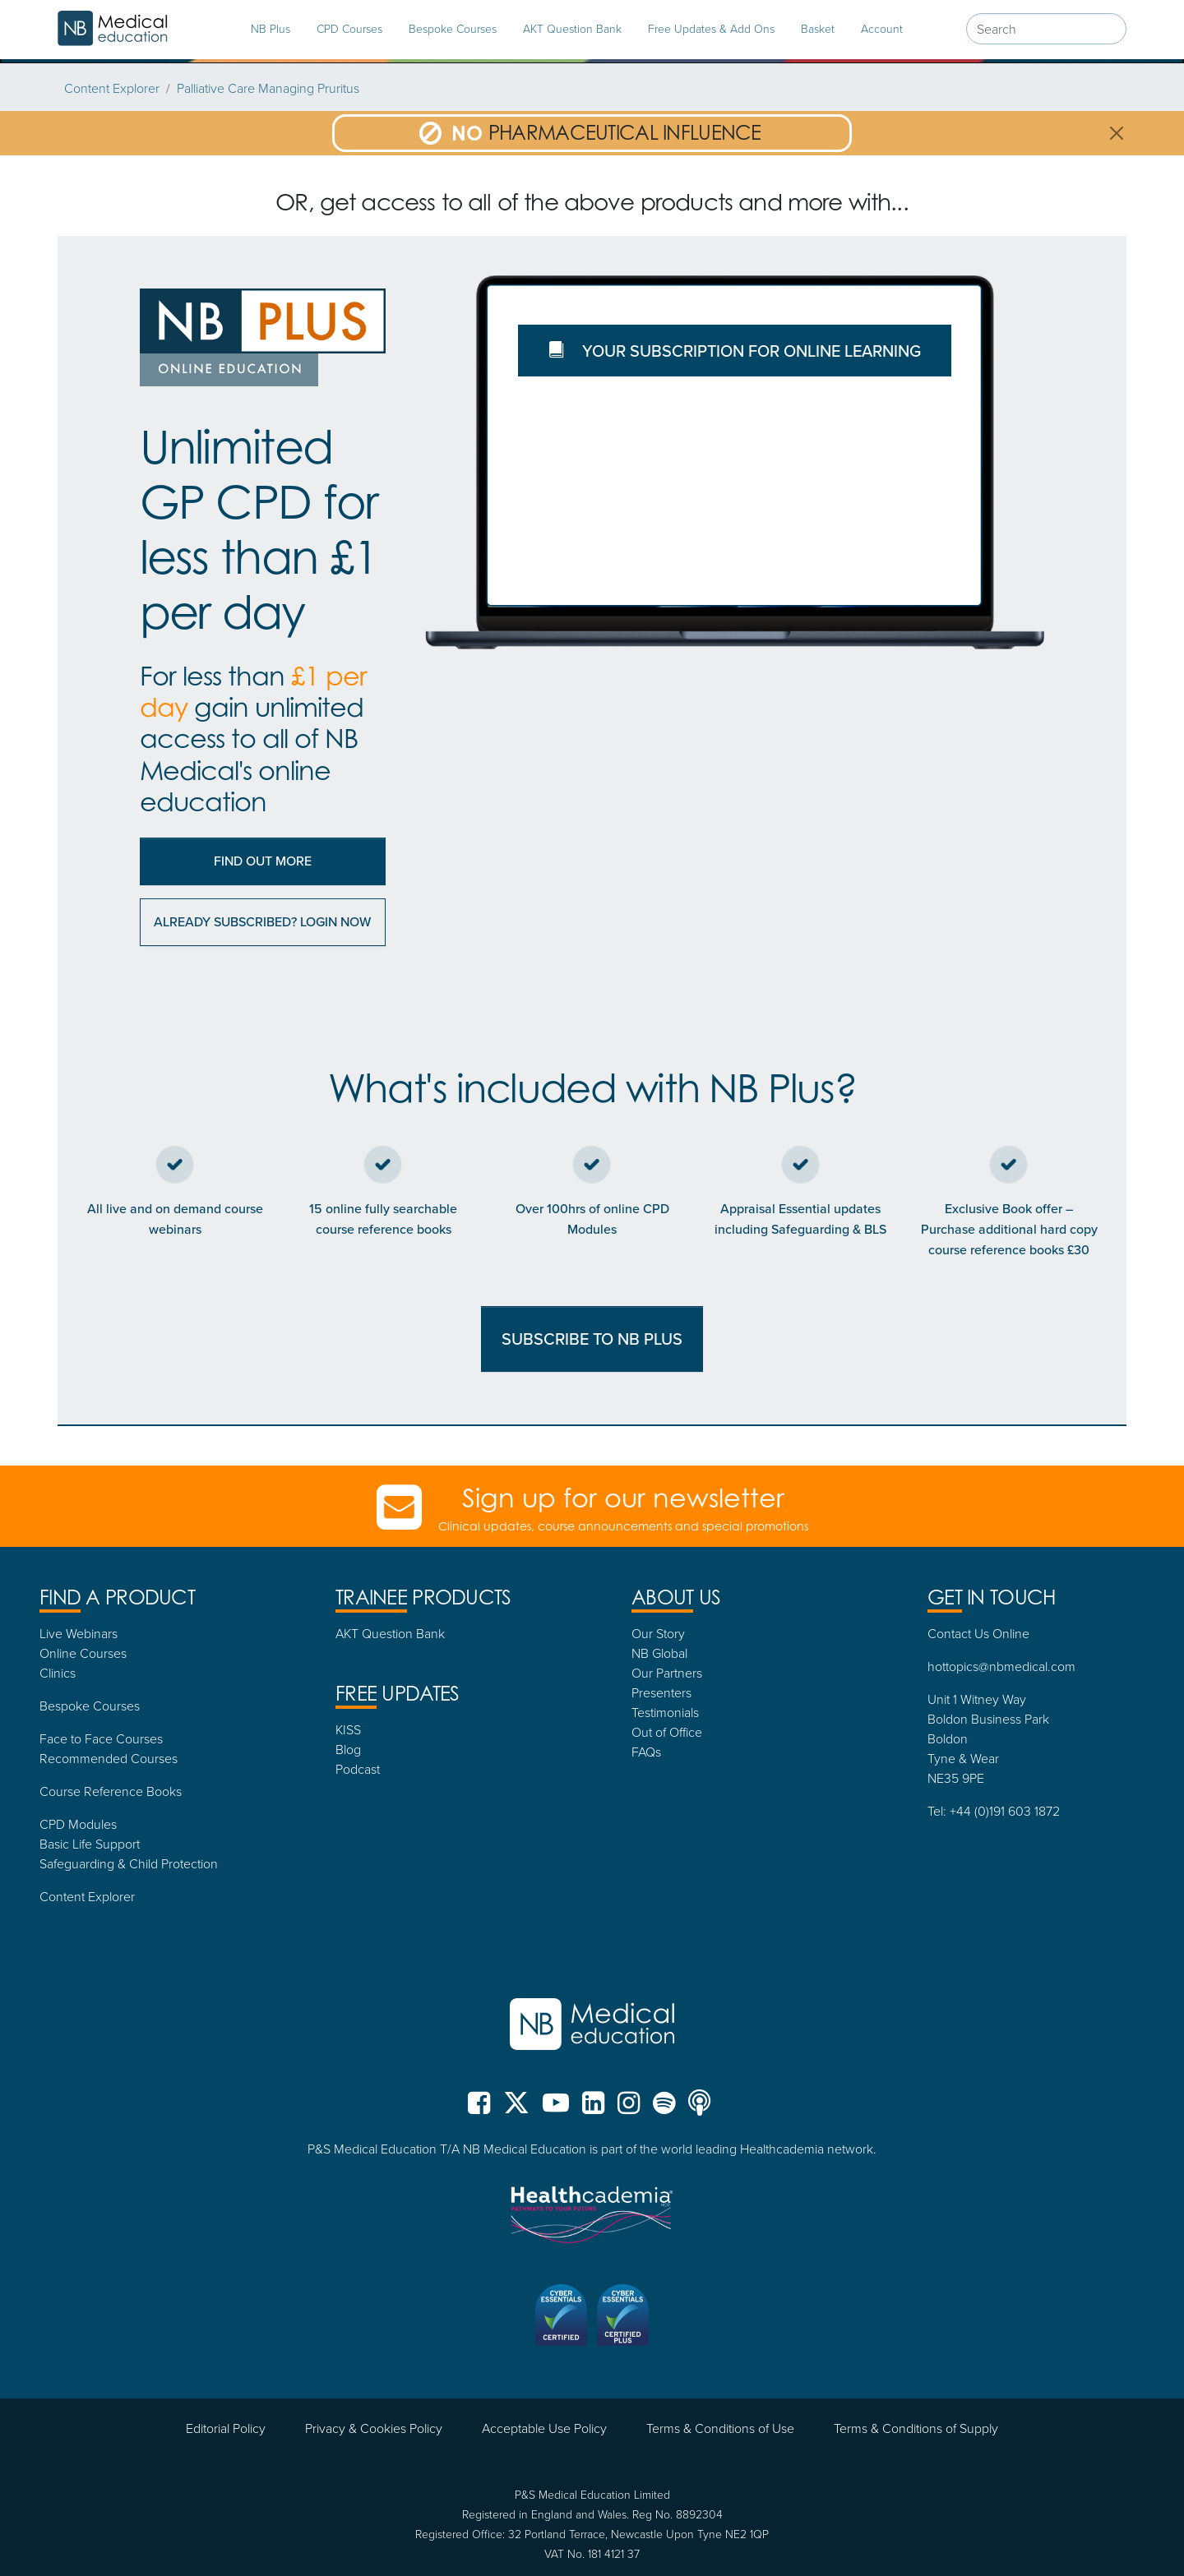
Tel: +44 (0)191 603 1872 (993, 1811)
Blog (348, 1749)
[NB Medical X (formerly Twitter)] (516, 2109)
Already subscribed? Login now (262, 921)
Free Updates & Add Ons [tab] (711, 28)
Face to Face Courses (101, 1738)
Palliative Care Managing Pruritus (268, 88)
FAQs (646, 1752)
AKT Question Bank (572, 28)
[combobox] (1046, 28)
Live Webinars (78, 1633)
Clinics (57, 1673)
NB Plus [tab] (270, 28)
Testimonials (665, 1712)
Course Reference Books (110, 1791)
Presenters (661, 1692)
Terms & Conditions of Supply (916, 2428)
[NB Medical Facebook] (482, 2109)
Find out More (263, 861)
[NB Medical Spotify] (664, 2109)
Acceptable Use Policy (544, 2428)
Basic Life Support (89, 1844)
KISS (348, 1729)
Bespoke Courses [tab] (453, 28)
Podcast (357, 1769)
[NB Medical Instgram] (628, 2109)
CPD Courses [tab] (349, 28)
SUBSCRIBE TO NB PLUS (592, 1339)
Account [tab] (882, 28)
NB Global (659, 1653)
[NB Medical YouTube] (556, 2109)
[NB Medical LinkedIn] (593, 2109)
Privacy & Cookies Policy (373, 2428)
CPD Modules (78, 1824)
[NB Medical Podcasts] (699, 2109)
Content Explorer (112, 88)
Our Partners (666, 1673)
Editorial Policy (226, 2428)
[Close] (1116, 133)
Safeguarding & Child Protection (128, 1863)
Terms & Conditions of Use (720, 2428)
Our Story (658, 1633)
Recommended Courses (108, 1758)
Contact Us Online (978, 1633)
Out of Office (666, 1732)
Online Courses (83, 1653)
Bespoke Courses (89, 1706)
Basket (818, 28)
